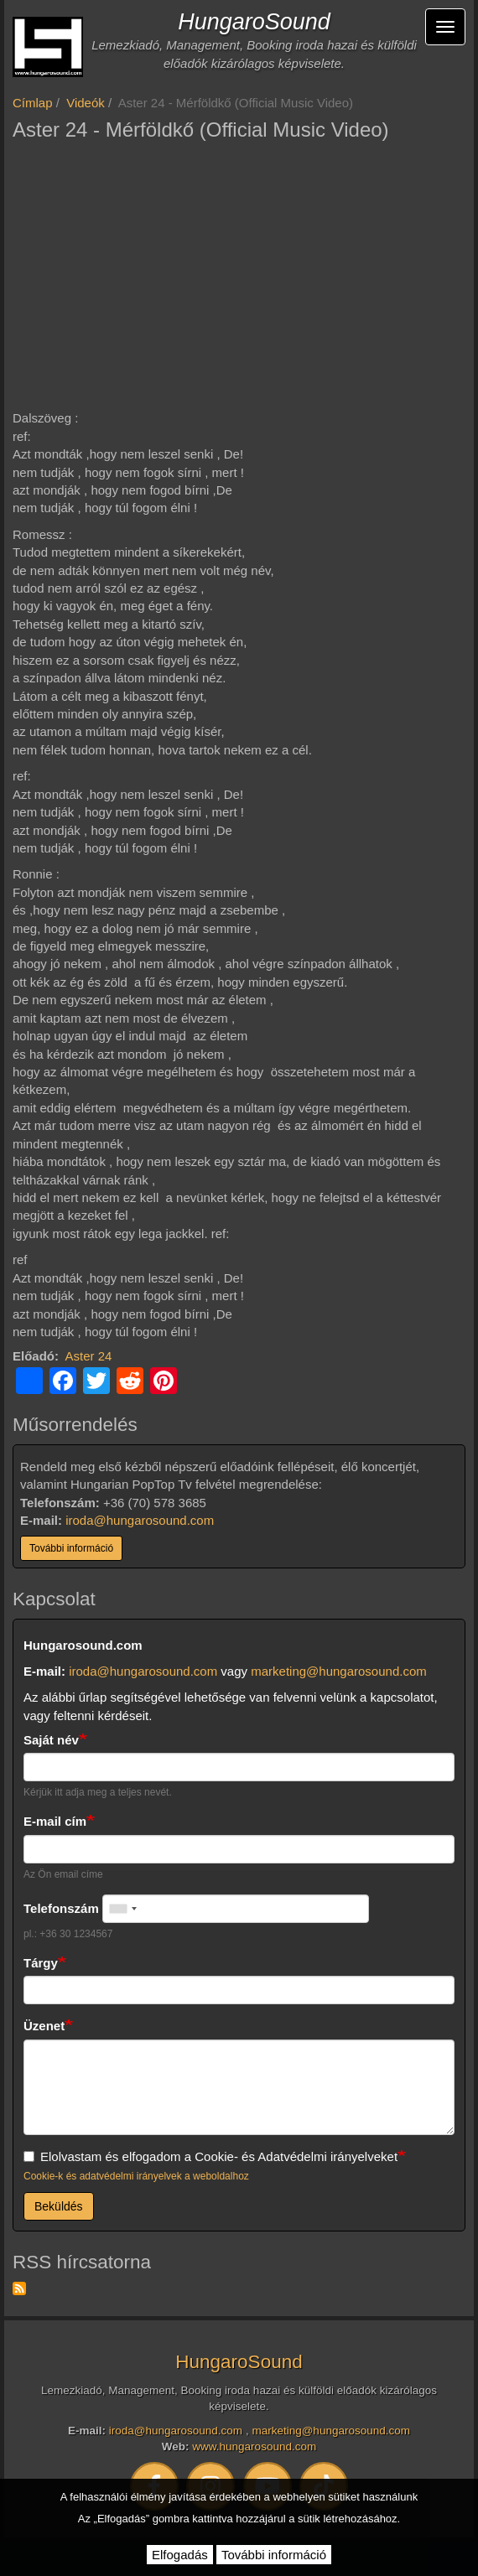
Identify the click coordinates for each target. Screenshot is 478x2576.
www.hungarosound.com (254, 2446)
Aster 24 (88, 1356)
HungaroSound (254, 21)
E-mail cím (54, 1821)
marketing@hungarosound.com (339, 1671)
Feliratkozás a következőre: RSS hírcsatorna (19, 2288)
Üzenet (44, 2026)
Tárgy (40, 1963)
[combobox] (122, 1908)
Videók (85, 103)
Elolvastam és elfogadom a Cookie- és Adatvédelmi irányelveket (210, 2156)
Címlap (33, 103)
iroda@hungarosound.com (139, 1520)
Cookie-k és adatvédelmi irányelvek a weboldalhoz (136, 2176)
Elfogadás (180, 2554)
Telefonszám (61, 1908)
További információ (71, 1548)
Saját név (51, 1740)
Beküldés (58, 2206)
